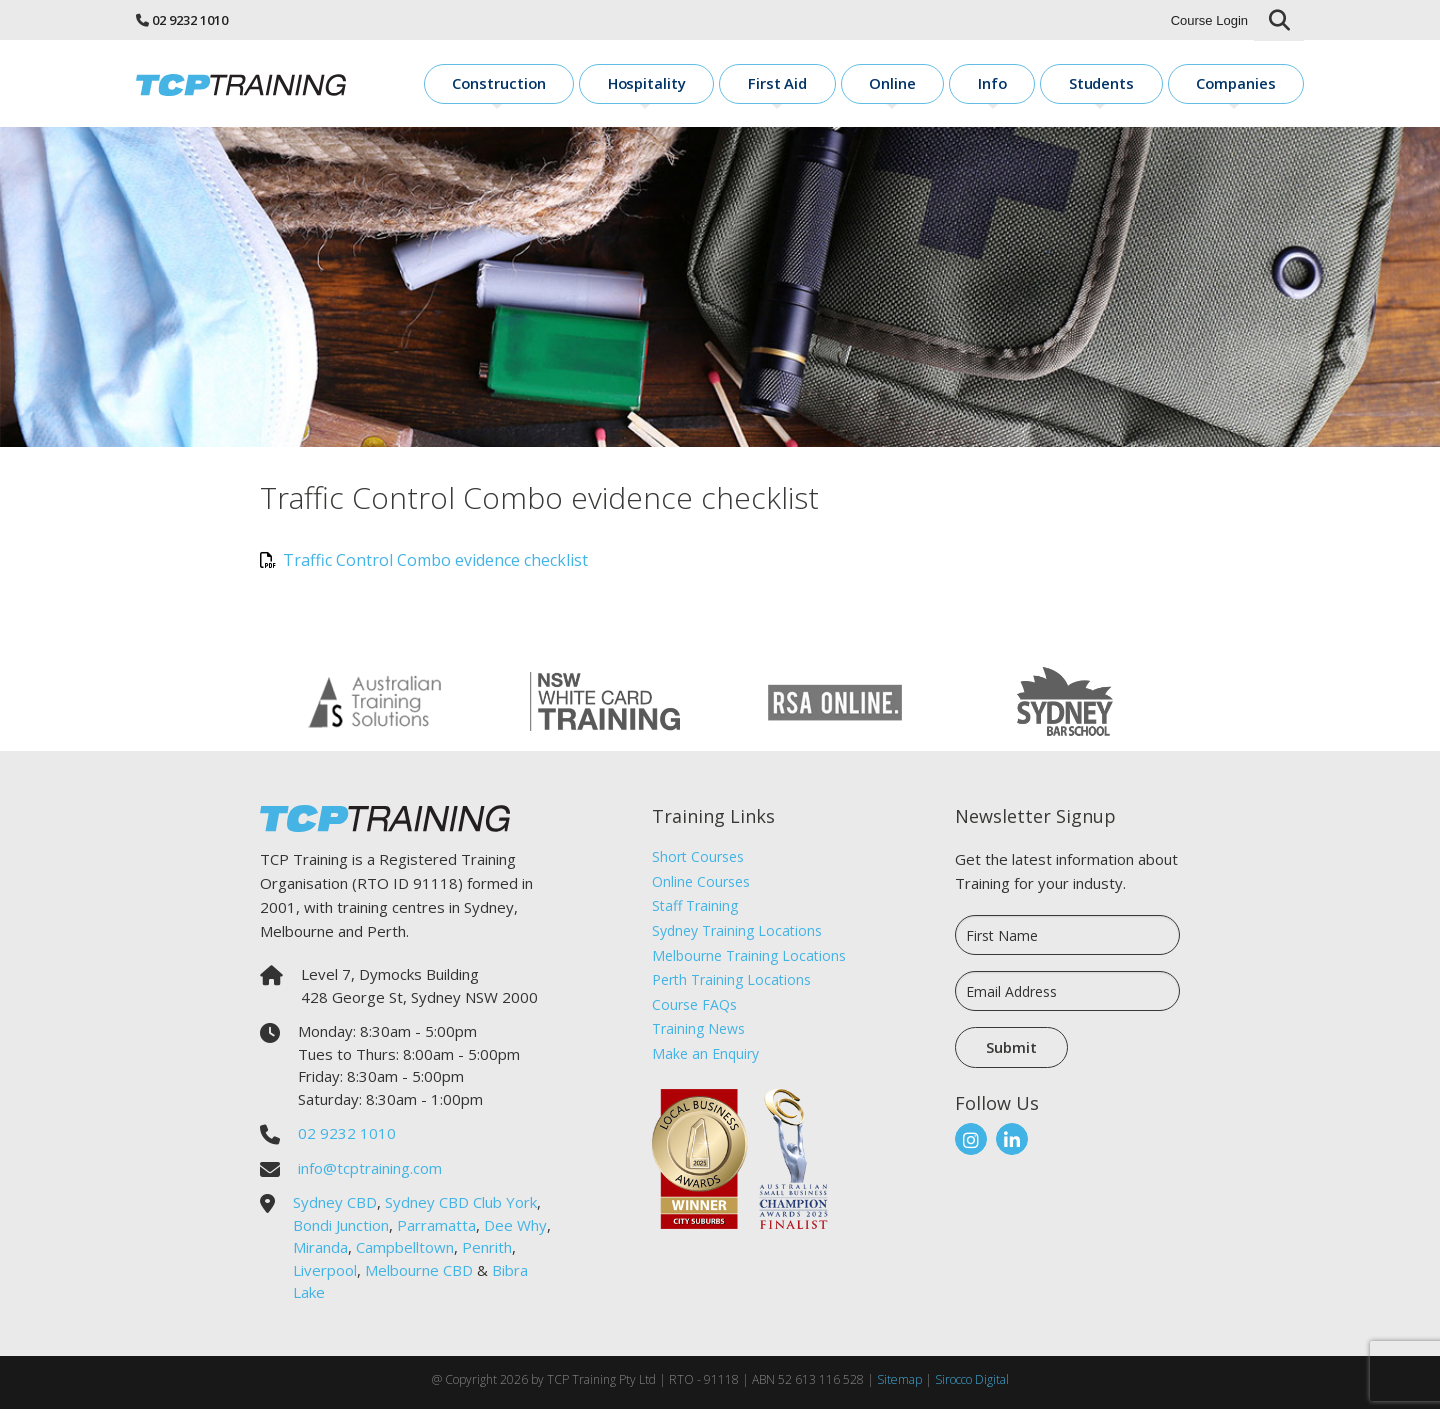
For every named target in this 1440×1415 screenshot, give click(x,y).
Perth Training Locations (731, 985)
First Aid (873, 85)
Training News (698, 1034)
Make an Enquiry (705, 1059)
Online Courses (701, 887)
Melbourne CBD (419, 1276)
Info (1047, 85)
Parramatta (436, 1231)
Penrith (487, 1253)
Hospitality (765, 85)
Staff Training (695, 911)
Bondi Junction (341, 1231)
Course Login (1209, 20)
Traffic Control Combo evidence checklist (424, 566)
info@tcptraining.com (370, 1174)
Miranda (320, 1253)
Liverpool (325, 1276)
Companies (1249, 85)
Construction (639, 85)
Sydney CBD (335, 1208)
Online (967, 85)
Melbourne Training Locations (749, 961)
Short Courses (698, 862)
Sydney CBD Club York (461, 1208)
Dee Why (515, 1231)
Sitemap (899, 1385)
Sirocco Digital (972, 1385)
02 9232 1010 (190, 20)
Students (1136, 85)
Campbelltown (405, 1253)
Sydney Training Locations (737, 936)
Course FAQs (694, 1010)
